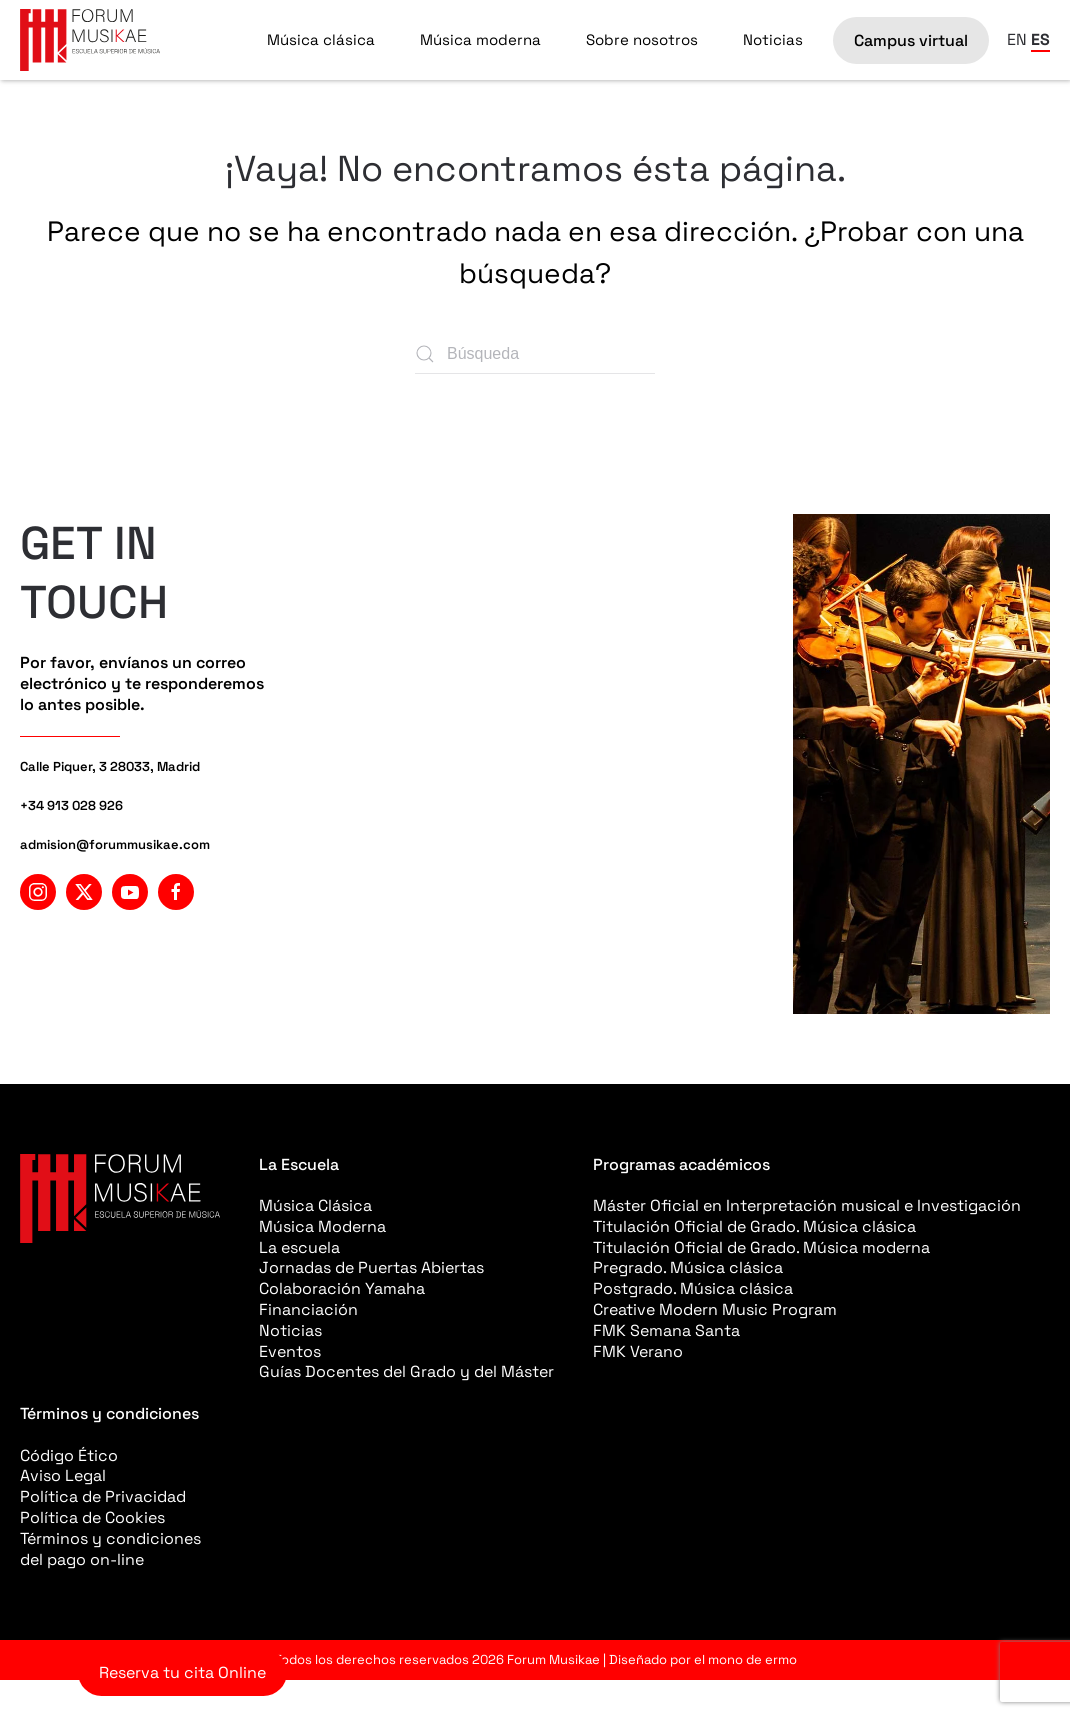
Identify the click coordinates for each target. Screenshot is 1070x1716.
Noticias (773, 39)
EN (1017, 39)
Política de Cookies (92, 1517)
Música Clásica (315, 1205)
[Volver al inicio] (90, 40)
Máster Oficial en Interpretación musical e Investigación (807, 1205)
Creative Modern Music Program (715, 1309)
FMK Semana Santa (666, 1330)
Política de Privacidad (103, 1496)
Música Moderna (322, 1226)
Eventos (290, 1351)
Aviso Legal (63, 1475)
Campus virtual (911, 40)
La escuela (299, 1247)
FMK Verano (638, 1351)
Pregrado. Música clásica (688, 1267)
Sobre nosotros (642, 39)
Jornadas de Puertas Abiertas (371, 1267)
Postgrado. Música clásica (693, 1288)
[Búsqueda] (535, 354)
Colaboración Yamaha (342, 1288)
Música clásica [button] (321, 39)
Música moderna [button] (480, 39)
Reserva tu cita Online (182, 1672)
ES (1040, 39)
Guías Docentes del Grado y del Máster (406, 1371)
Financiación (308, 1309)
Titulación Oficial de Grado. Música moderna (761, 1247)
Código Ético (69, 1455)
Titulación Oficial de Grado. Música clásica (754, 1226)
